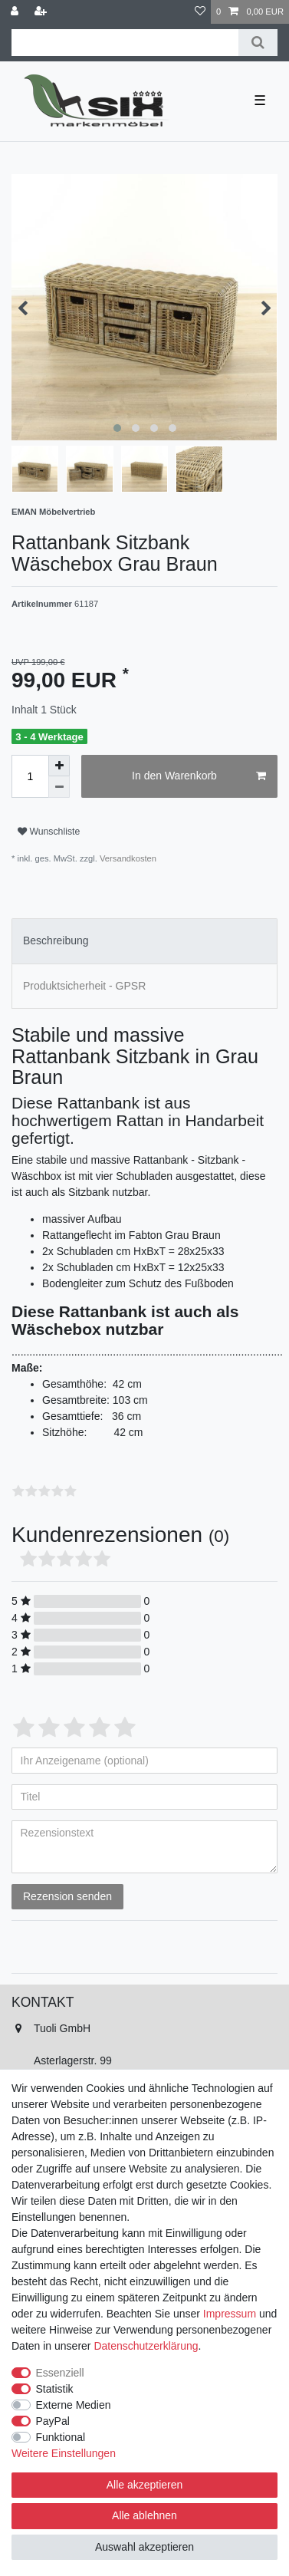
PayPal (53, 2421)
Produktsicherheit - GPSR (84, 986)
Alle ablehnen (144, 2515)
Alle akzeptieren (145, 2485)
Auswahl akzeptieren (144, 2547)
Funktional (61, 2437)
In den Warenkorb (199, 776)
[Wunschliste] (200, 12)
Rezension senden (67, 1896)
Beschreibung (56, 940)
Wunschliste (49, 831)
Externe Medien (73, 2405)
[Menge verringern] (59, 787)
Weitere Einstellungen (63, 2453)
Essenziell (60, 2373)
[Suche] (258, 42)
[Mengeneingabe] (29, 776)
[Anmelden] (16, 12)
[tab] (144, 941)
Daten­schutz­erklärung (146, 2346)
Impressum (229, 2314)
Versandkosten (126, 858)
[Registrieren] (42, 12)
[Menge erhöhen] (59, 765)
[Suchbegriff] (124, 42)
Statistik (55, 2389)
